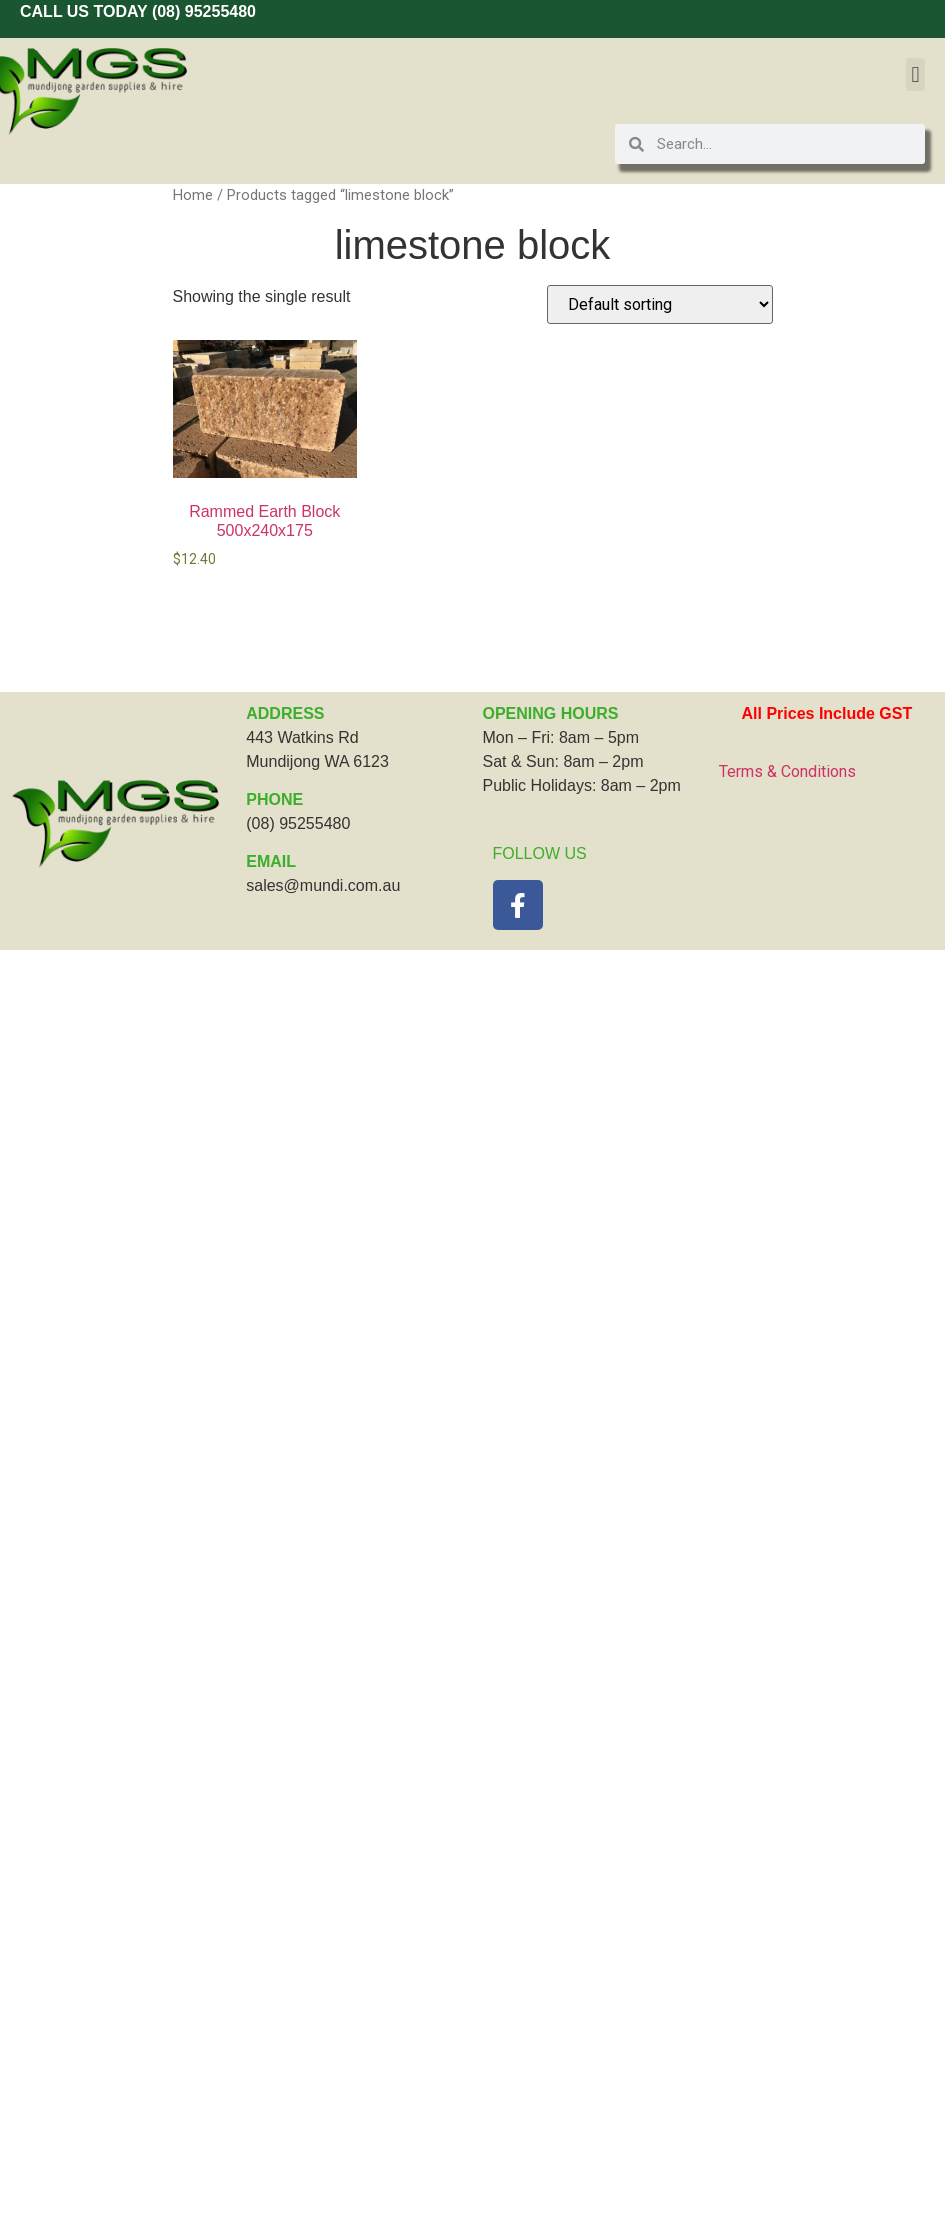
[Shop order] (660, 304)
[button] (915, 74)
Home (193, 195)
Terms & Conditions (787, 771)
